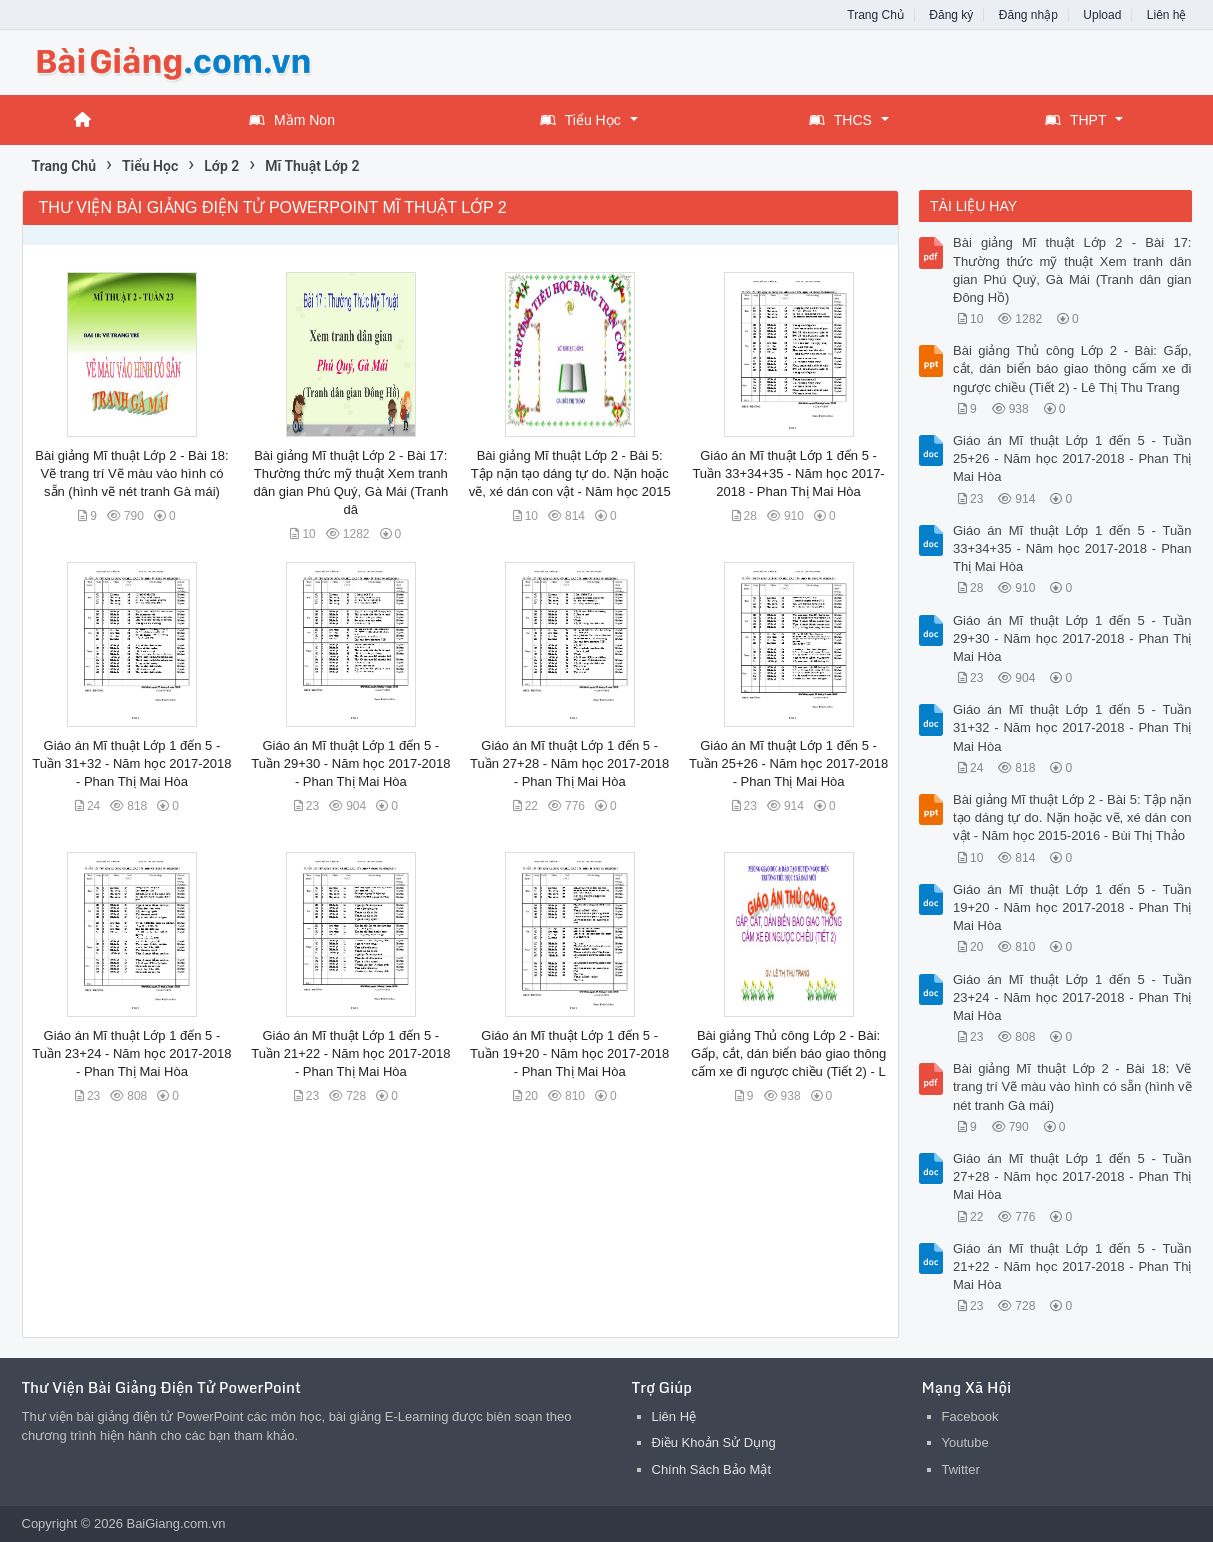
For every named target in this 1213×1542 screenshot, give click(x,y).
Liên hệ (1167, 15)
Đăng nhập (1028, 15)
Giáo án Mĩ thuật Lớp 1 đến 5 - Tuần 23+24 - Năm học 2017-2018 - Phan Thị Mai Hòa (131, 1053)
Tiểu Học (580, 120)
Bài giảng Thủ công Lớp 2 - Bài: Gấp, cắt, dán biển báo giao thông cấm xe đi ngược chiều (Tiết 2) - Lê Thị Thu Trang (1072, 368)
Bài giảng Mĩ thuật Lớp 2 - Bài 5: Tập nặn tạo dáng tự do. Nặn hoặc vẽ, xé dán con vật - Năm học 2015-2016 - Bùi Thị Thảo (1072, 817)
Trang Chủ (875, 15)
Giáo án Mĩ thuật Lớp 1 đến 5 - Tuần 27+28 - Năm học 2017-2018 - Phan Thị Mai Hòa (569, 763)
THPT (1076, 120)
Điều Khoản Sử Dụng (714, 1442)
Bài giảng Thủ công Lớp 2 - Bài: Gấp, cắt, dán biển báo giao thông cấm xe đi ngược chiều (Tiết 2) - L (788, 1053)
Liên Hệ (674, 1416)
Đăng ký (951, 15)
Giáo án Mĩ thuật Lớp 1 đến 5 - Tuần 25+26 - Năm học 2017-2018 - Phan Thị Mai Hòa (788, 763)
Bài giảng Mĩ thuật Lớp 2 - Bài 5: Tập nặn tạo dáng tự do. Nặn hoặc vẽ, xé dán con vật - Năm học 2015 (570, 473)
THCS (840, 120)
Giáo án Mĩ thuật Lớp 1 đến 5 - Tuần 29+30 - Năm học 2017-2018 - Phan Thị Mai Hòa (350, 763)
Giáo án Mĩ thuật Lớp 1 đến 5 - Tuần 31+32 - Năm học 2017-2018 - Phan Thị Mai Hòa (131, 763)
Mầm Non (292, 120)
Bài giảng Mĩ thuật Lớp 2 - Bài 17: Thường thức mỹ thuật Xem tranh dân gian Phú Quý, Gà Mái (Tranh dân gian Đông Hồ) (1072, 270)
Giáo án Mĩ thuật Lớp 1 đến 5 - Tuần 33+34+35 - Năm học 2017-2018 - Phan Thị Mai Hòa (788, 473)
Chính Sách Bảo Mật (712, 1469)
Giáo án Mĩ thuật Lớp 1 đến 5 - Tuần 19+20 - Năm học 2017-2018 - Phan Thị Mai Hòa (569, 1053)
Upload (1102, 15)
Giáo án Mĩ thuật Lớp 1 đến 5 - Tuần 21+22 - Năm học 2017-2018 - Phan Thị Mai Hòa (350, 1053)
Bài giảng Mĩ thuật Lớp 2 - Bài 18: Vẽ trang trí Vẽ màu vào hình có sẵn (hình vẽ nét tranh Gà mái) (131, 473)
